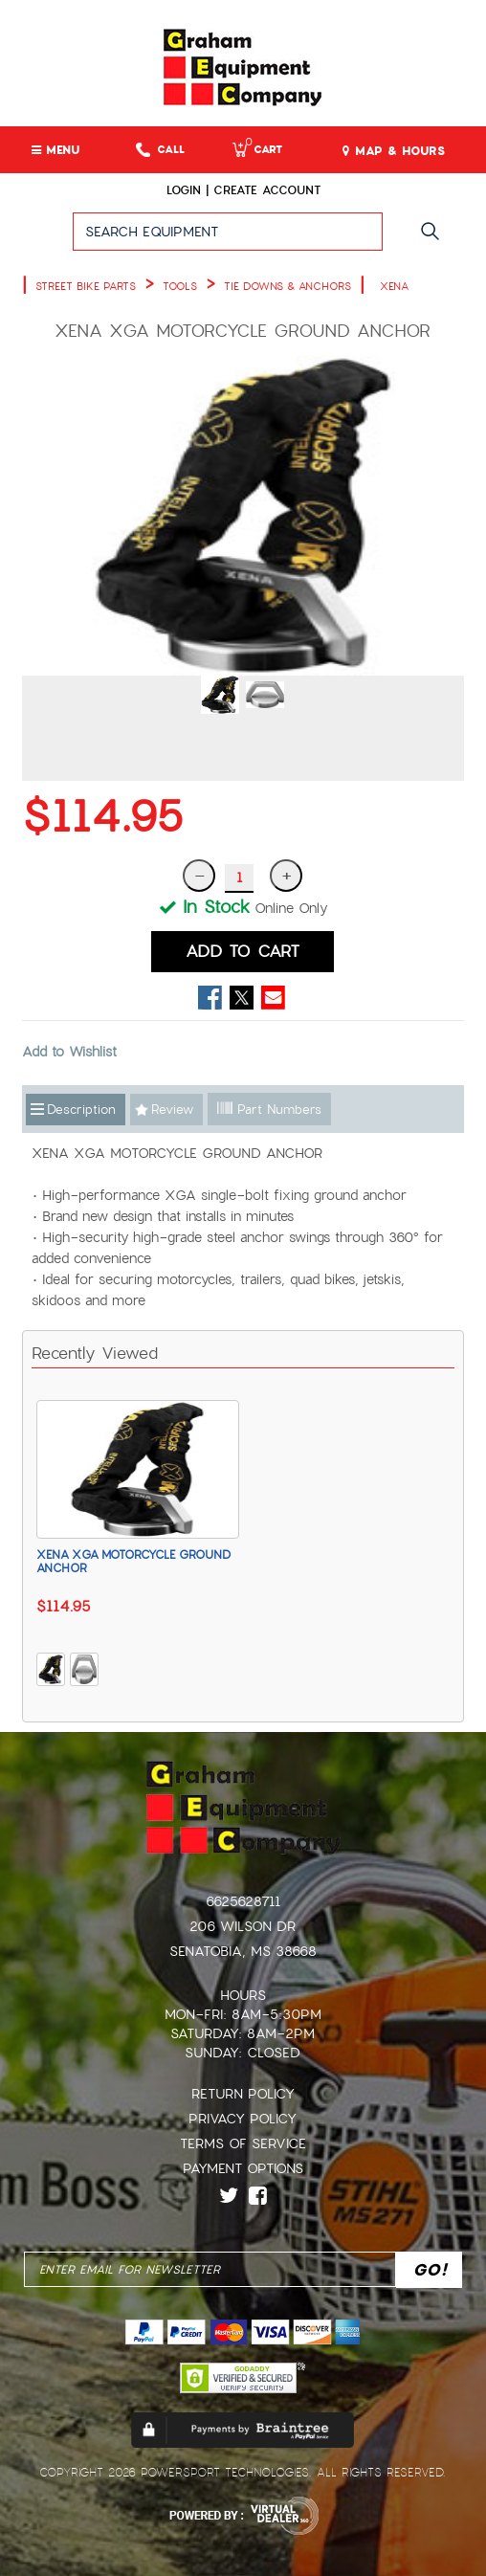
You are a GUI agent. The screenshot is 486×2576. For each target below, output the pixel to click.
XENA (394, 286)
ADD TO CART (242, 951)
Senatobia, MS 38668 (243, 1951)
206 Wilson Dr (242, 1926)
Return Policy (243, 2093)
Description (81, 1109)
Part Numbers (269, 1109)
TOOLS (180, 286)
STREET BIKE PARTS (85, 286)
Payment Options (243, 2168)
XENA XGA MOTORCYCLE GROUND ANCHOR (133, 1561)
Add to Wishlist (69, 1051)
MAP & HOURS (393, 151)
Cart (257, 150)
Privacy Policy (242, 2118)
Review (172, 1109)
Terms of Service (243, 2143)
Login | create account (243, 190)
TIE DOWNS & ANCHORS (287, 286)
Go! (435, 240)
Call (160, 150)
